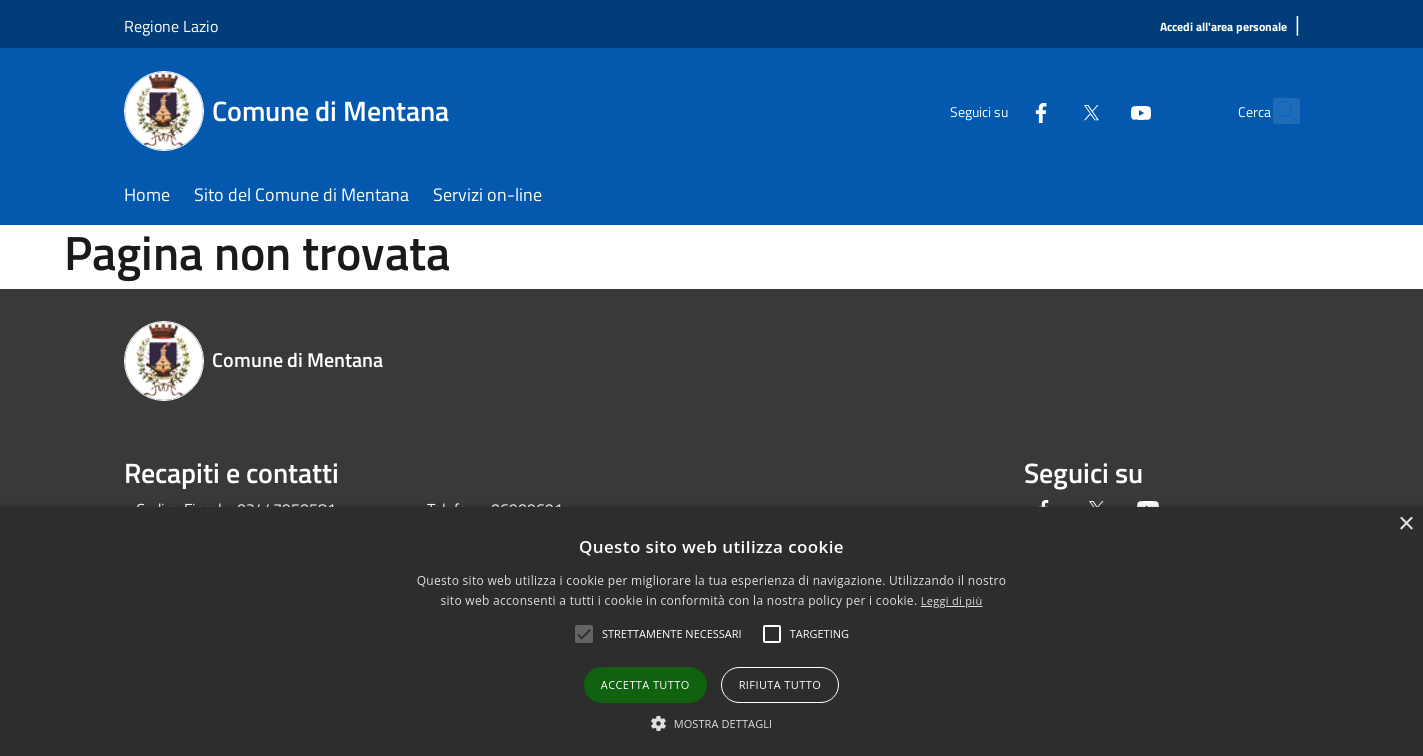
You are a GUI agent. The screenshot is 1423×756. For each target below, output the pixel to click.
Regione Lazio (171, 26)
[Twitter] (1048, 110)
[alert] (711, 631)
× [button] (1405, 524)
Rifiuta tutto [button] (780, 684)
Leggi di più (952, 600)
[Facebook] (998, 110)
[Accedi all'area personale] (1223, 27)
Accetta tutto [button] (645, 684)
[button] (712, 723)
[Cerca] (1276, 111)
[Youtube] (1098, 110)
